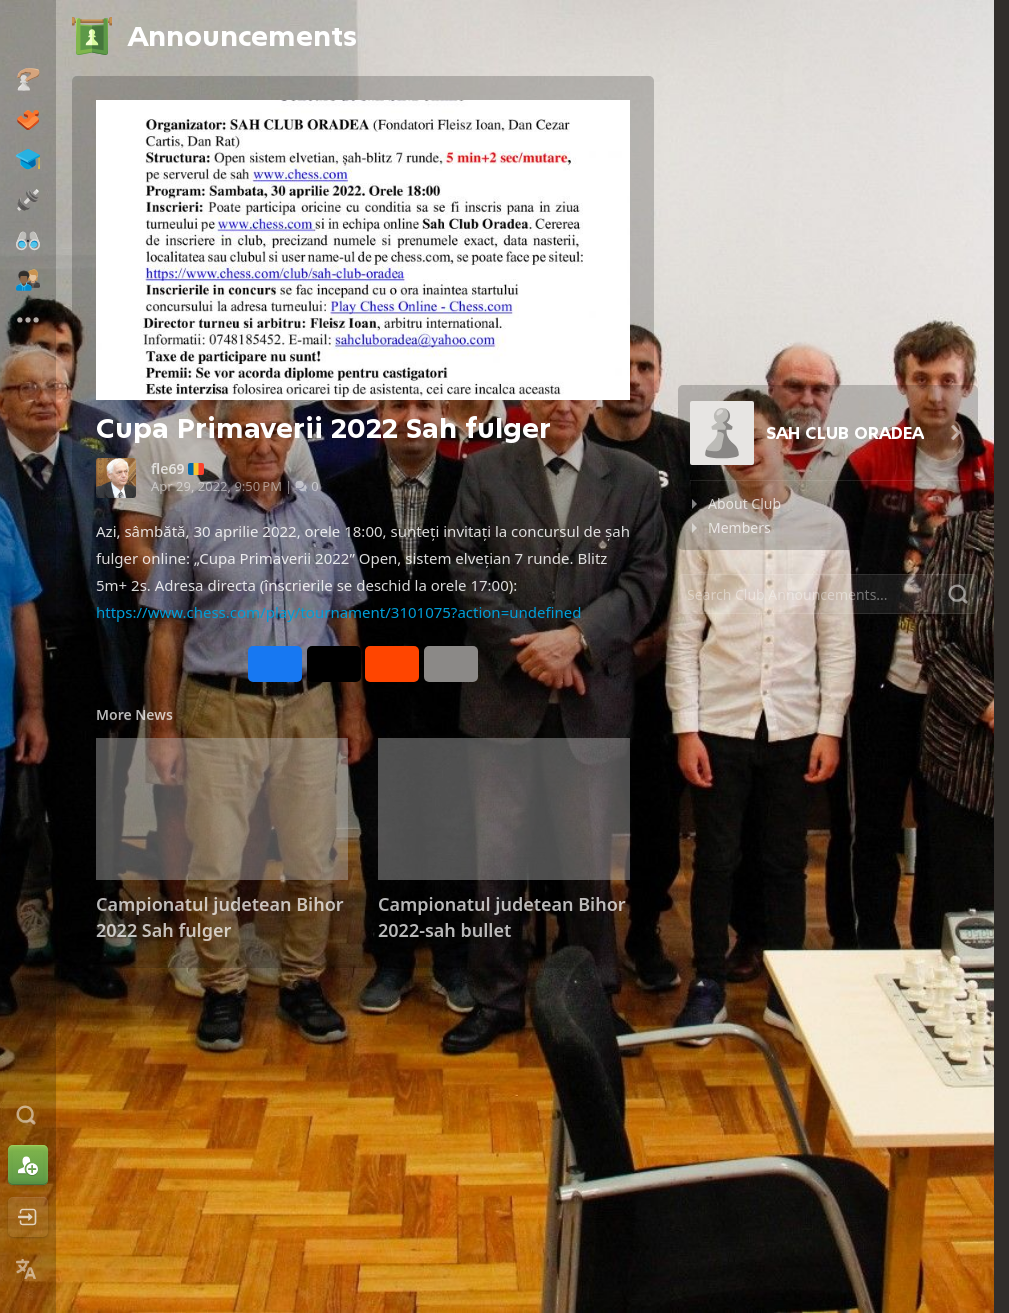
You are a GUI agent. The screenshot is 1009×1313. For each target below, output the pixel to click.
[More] (451, 664)
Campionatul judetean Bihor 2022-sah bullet (502, 917)
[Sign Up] (28, 1165)
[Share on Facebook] (275, 664)
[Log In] (28, 1217)
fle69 (167, 469)
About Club (744, 503)
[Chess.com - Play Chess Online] (28, 34)
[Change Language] (28, 1269)
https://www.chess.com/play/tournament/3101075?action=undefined (338, 612)
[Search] (828, 594)
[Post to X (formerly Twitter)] (334, 664)
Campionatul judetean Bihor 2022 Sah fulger (220, 917)
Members (739, 527)
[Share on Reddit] (392, 664)
